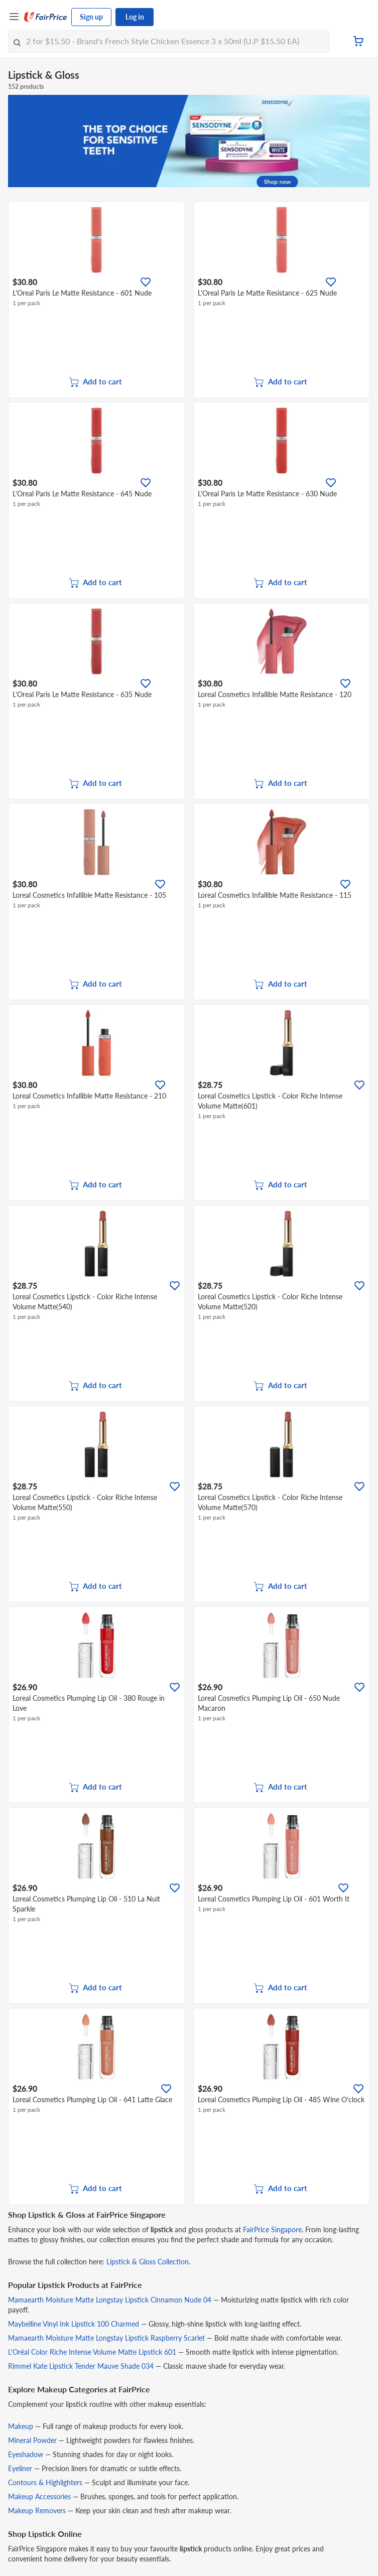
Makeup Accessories (39, 2496)
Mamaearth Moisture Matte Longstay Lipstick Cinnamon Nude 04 (109, 2299)
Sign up (91, 17)
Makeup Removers (37, 2510)
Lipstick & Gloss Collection (147, 2261)
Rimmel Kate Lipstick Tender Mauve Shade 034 (81, 2366)
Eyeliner (20, 2468)
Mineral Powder (32, 2440)
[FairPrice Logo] (45, 17)
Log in (134, 17)
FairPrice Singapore (272, 2229)
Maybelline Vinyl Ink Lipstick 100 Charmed (73, 2324)
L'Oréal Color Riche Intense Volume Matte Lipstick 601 (92, 2352)
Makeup (20, 2426)
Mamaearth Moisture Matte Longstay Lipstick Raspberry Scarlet (106, 2338)
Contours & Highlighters (45, 2482)
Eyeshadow (25, 2454)
